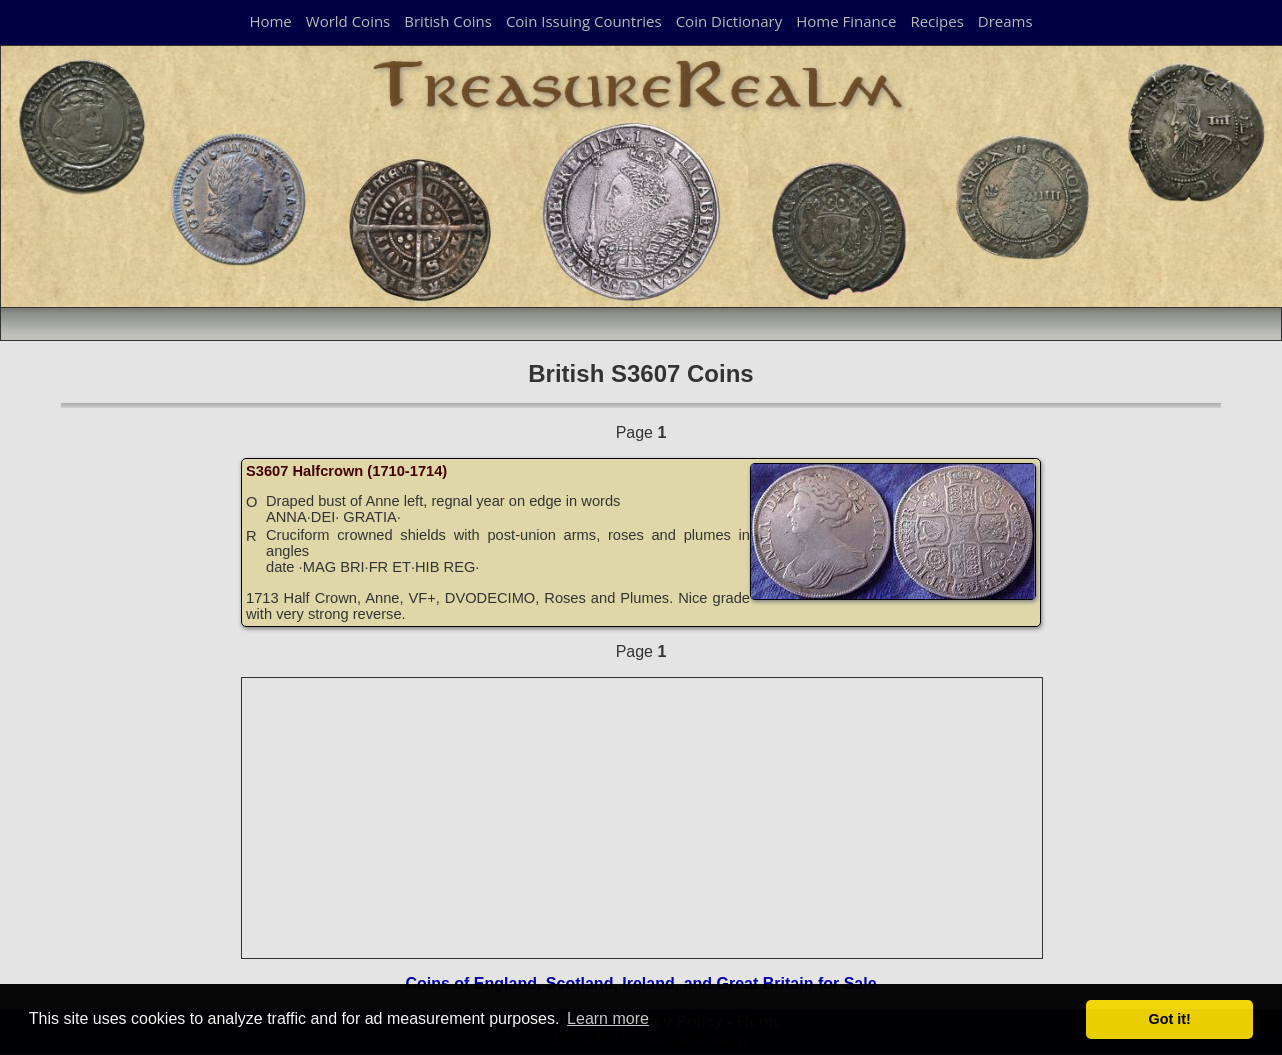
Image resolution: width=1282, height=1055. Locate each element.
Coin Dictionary (729, 21)
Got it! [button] (1170, 1019)
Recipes (936, 21)
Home (270, 21)
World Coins (348, 21)
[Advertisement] (643, 818)
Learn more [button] (608, 1018)
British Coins (448, 21)
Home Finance (846, 21)
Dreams (1005, 21)
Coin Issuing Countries (584, 21)
